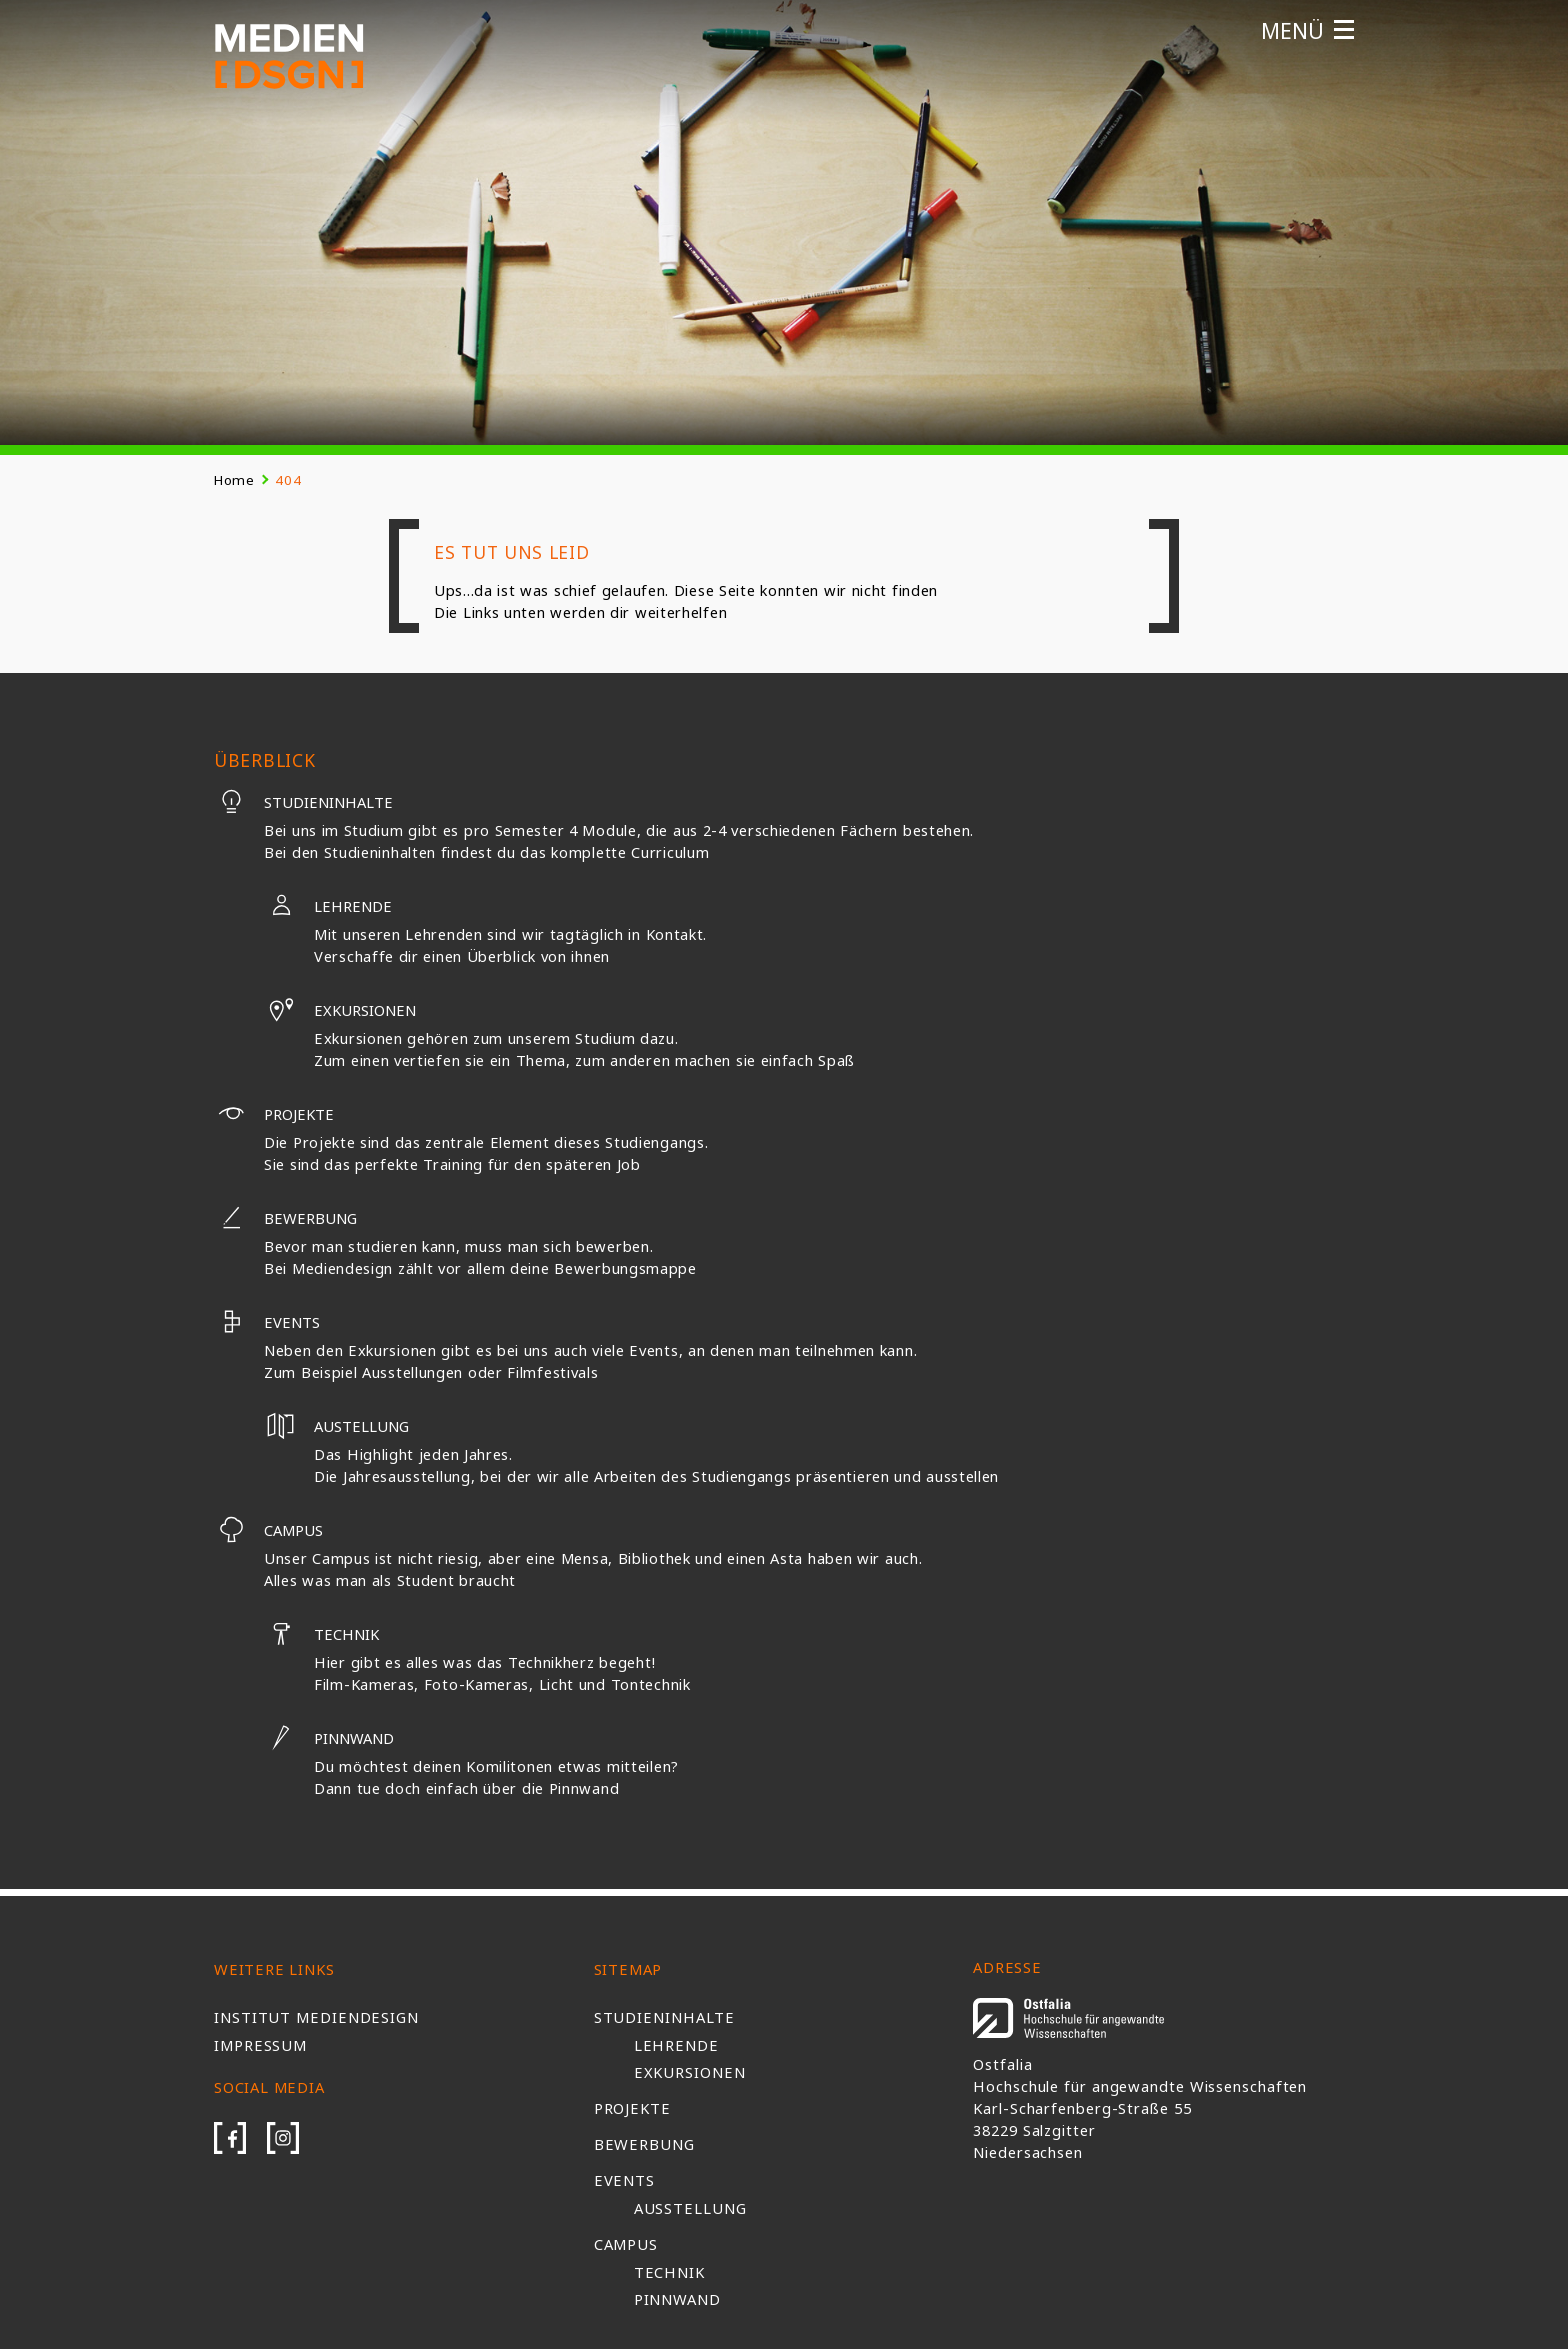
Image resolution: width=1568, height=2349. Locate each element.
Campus (268, 1530)
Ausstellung (690, 2208)
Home (234, 480)
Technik (321, 1634)
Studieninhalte (303, 802)
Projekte (274, 1114)
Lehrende (328, 906)
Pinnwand (329, 1738)
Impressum (260, 2045)
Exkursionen (340, 1010)
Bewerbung (285, 1218)
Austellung (336, 1426)
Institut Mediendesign (316, 2017)
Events (267, 1322)
